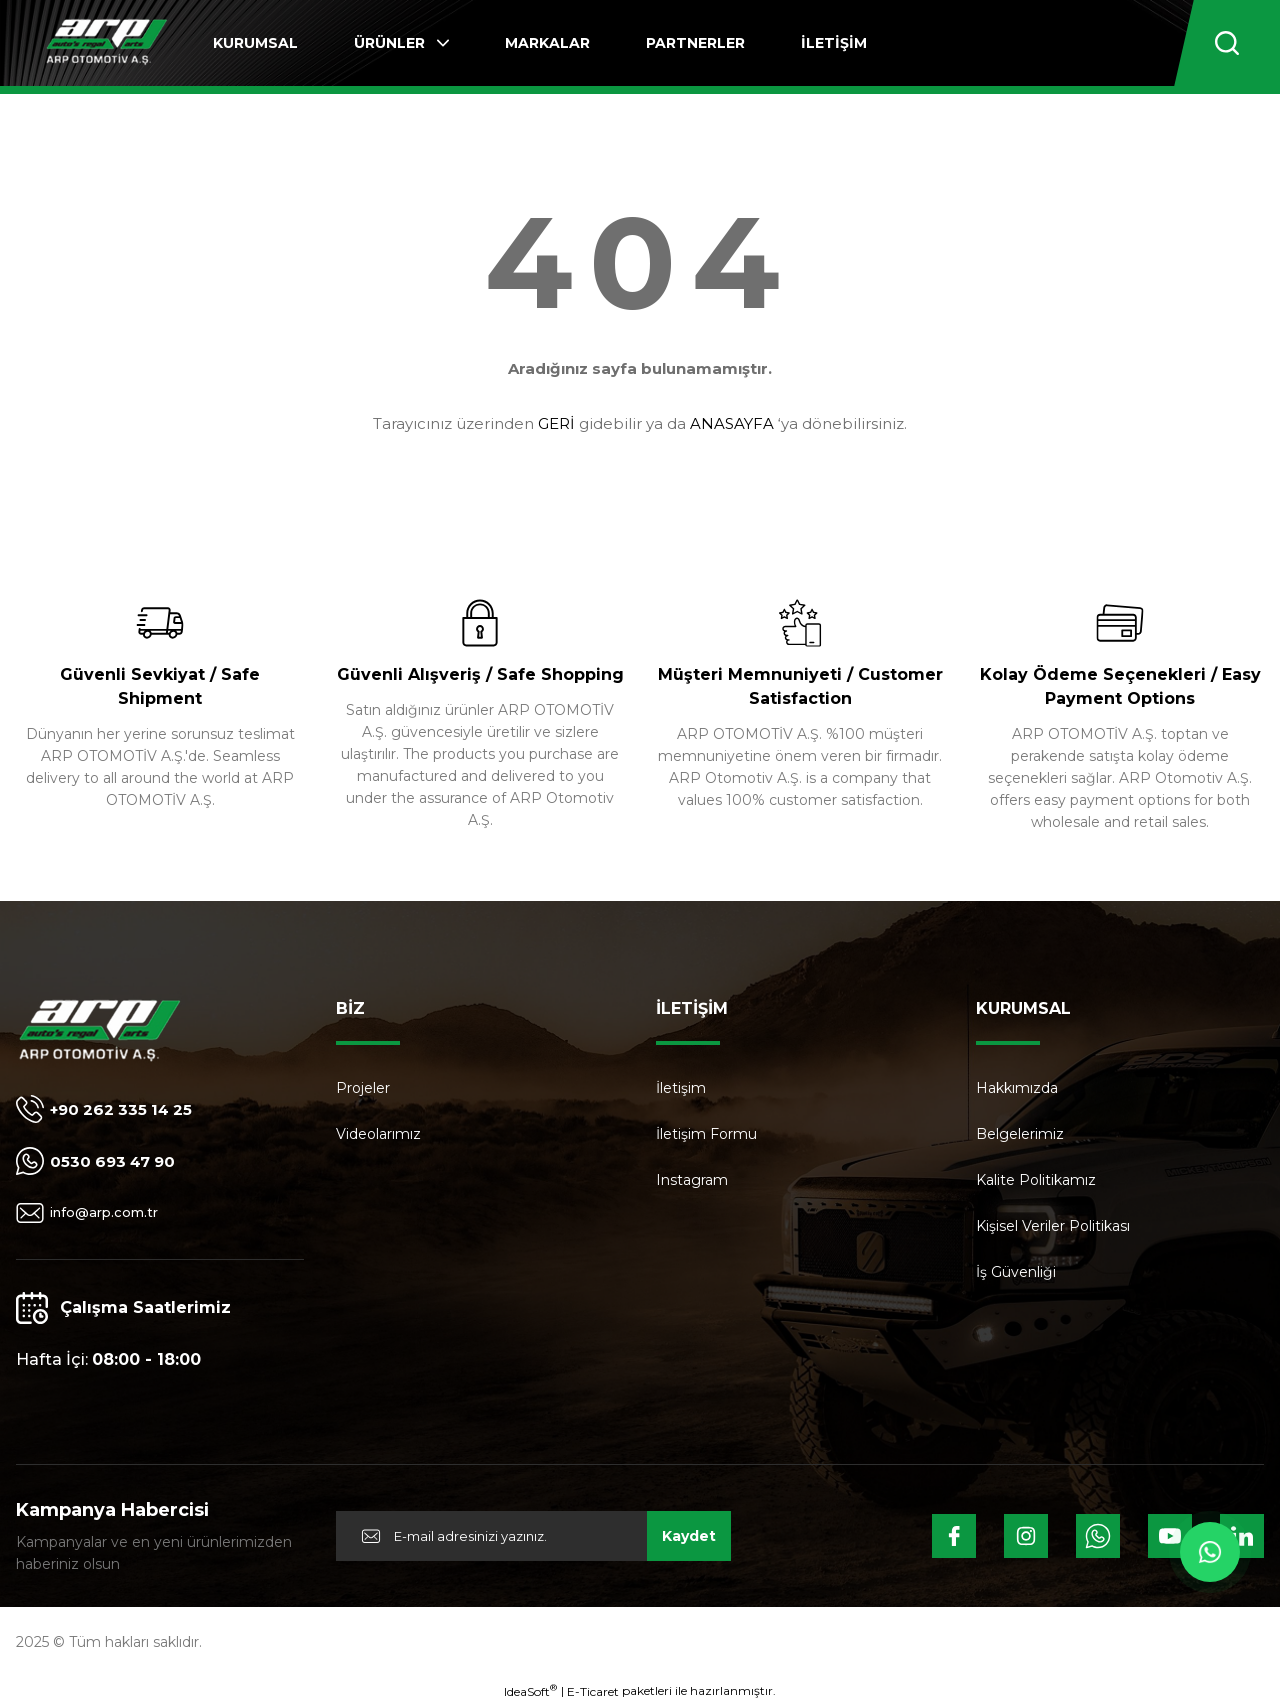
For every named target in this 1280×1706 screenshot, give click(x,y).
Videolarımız (378, 1134)
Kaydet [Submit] (689, 1536)
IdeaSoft (530, 1691)
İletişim (681, 1088)
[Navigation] (401, 43)
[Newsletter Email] (533, 1536)
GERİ (556, 423)
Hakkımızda (1017, 1088)
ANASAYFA (732, 423)
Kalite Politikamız (1036, 1180)
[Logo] (106, 43)
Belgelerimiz (1020, 1134)
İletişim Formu (706, 1134)
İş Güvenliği (1016, 1272)
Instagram (692, 1180)
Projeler (363, 1088)
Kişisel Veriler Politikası (1053, 1226)
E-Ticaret (593, 1691)
